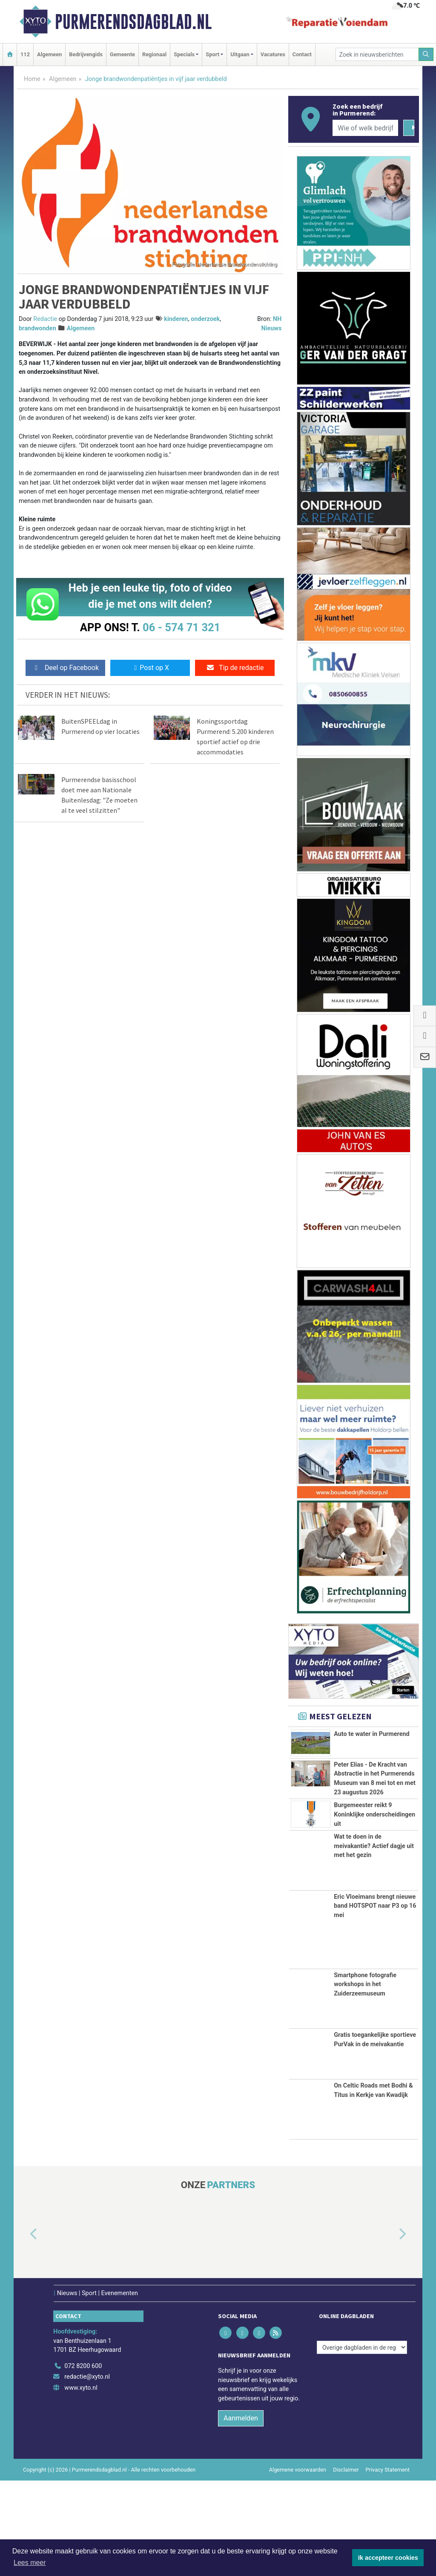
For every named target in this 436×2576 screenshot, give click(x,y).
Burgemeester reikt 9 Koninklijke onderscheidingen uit (374, 1891)
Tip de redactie (235, 668)
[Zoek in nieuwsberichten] (377, 54)
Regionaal (154, 54)
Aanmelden (241, 2514)
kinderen (176, 319)
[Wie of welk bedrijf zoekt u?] (365, 128)
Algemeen (49, 54)
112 (25, 54)
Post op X (150, 668)
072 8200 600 (83, 2461)
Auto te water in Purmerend (371, 1734)
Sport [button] (212, 54)
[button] (24, 2330)
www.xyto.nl (80, 2483)
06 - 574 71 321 (181, 627)
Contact (302, 54)
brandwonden (37, 328)
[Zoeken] (426, 54)
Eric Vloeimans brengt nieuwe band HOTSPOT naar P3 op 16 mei (375, 2001)
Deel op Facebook (65, 668)
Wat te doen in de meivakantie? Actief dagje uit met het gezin (374, 1942)
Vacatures (273, 54)
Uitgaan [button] (239, 54)
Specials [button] (184, 54)
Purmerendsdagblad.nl (133, 21)
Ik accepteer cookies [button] (388, 2557)
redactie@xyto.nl (87, 2472)
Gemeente (122, 54)
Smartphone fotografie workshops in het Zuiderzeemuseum (365, 2080)
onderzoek (205, 319)
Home (32, 79)
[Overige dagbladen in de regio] (362, 2443)
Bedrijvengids (86, 54)
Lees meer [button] (30, 2562)
